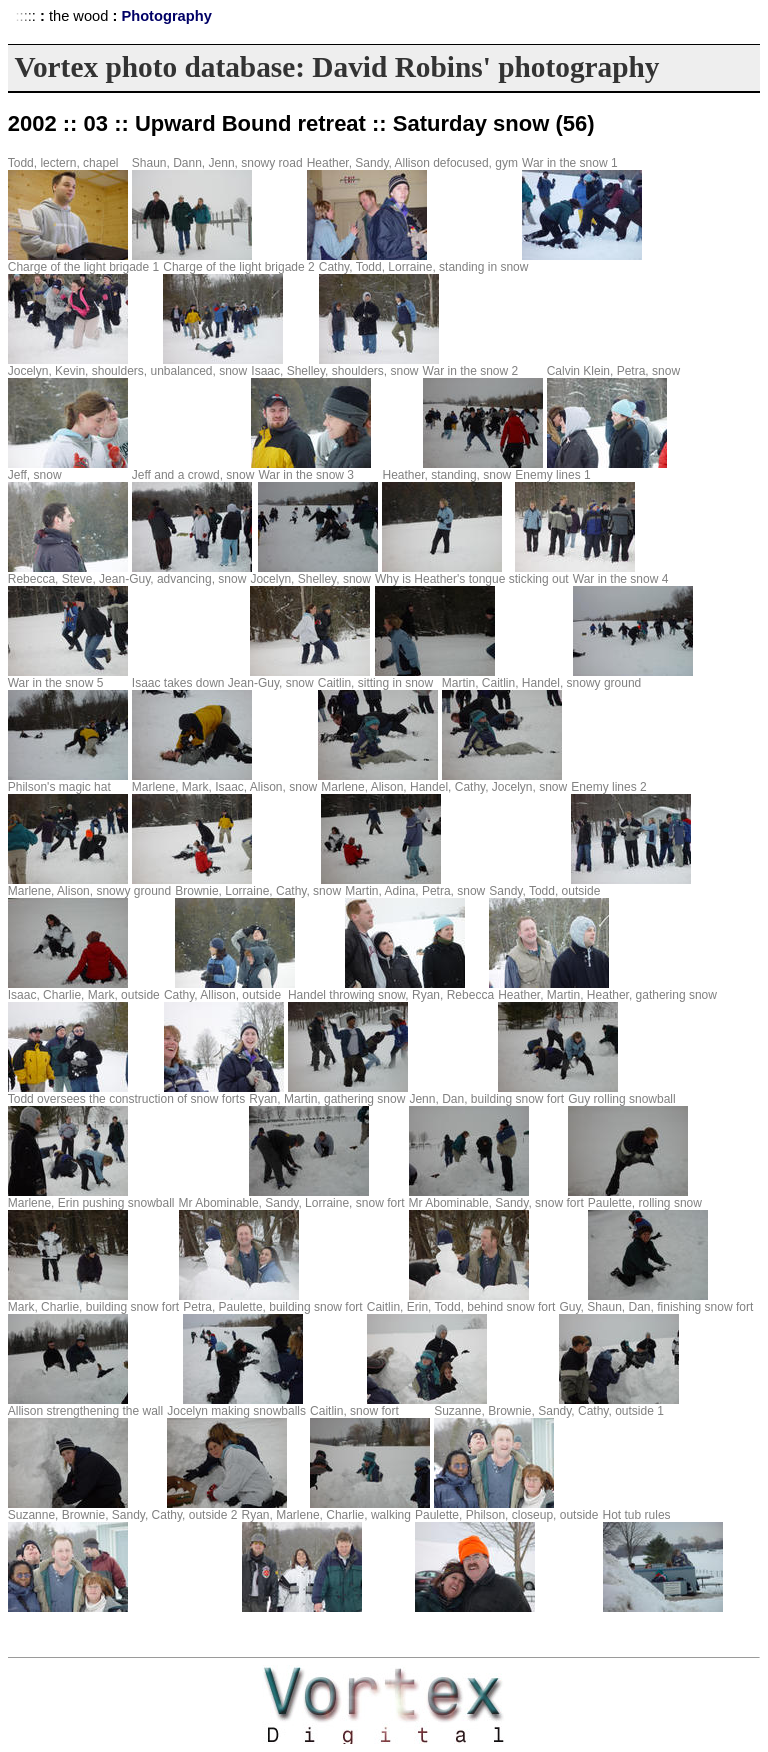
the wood (78, 16)
